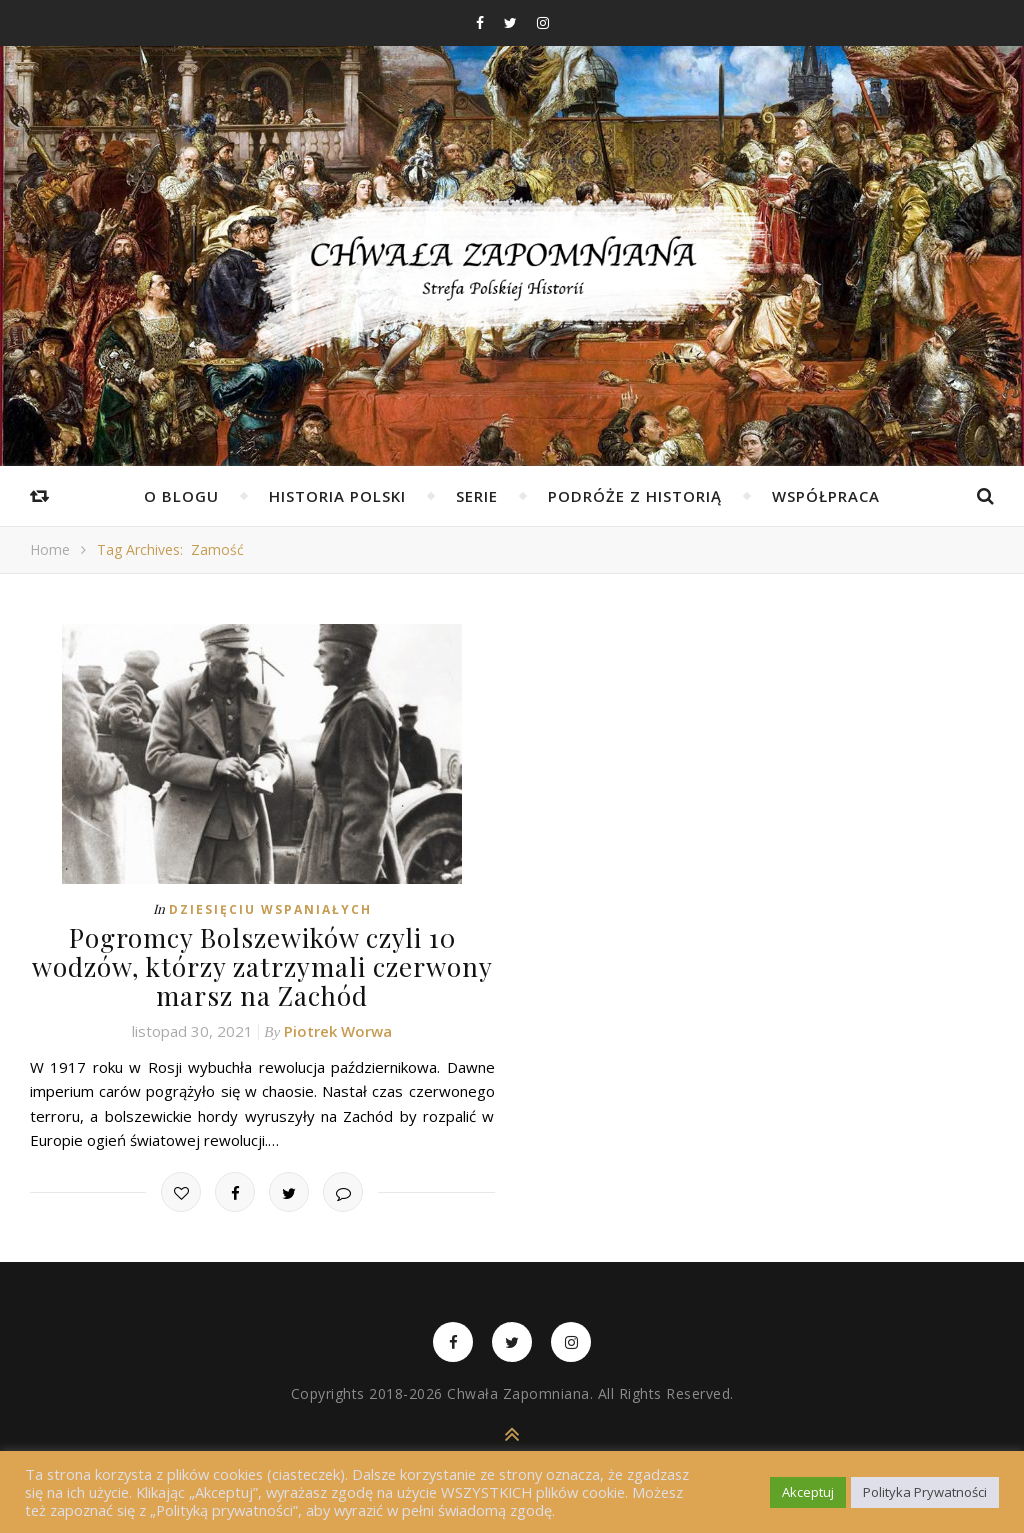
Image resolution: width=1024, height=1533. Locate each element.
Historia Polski (337, 496)
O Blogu (181, 496)
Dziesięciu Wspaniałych (270, 909)
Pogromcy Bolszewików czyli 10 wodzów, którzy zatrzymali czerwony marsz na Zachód (262, 966)
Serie (477, 496)
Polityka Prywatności (925, 1492)
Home (50, 549)
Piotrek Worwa (338, 1031)
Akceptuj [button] (808, 1492)
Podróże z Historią (635, 496)
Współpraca (826, 496)
